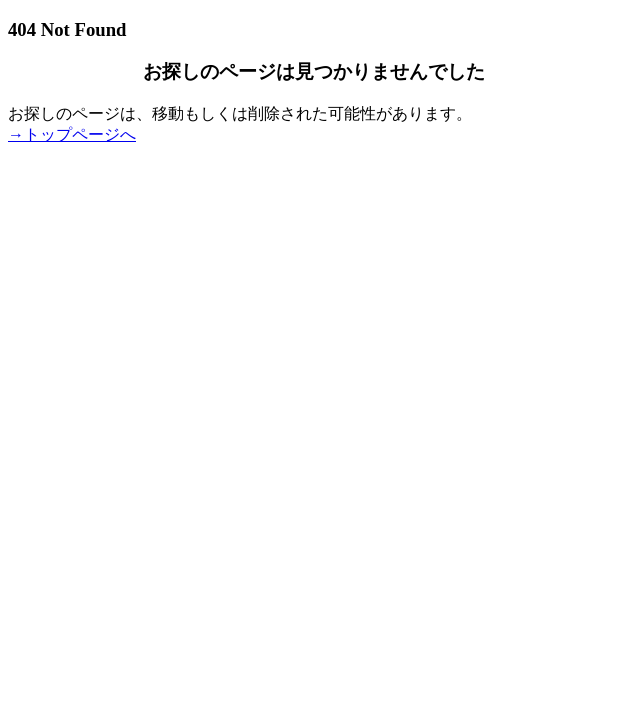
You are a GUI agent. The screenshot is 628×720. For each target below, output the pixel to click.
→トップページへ (72, 134)
